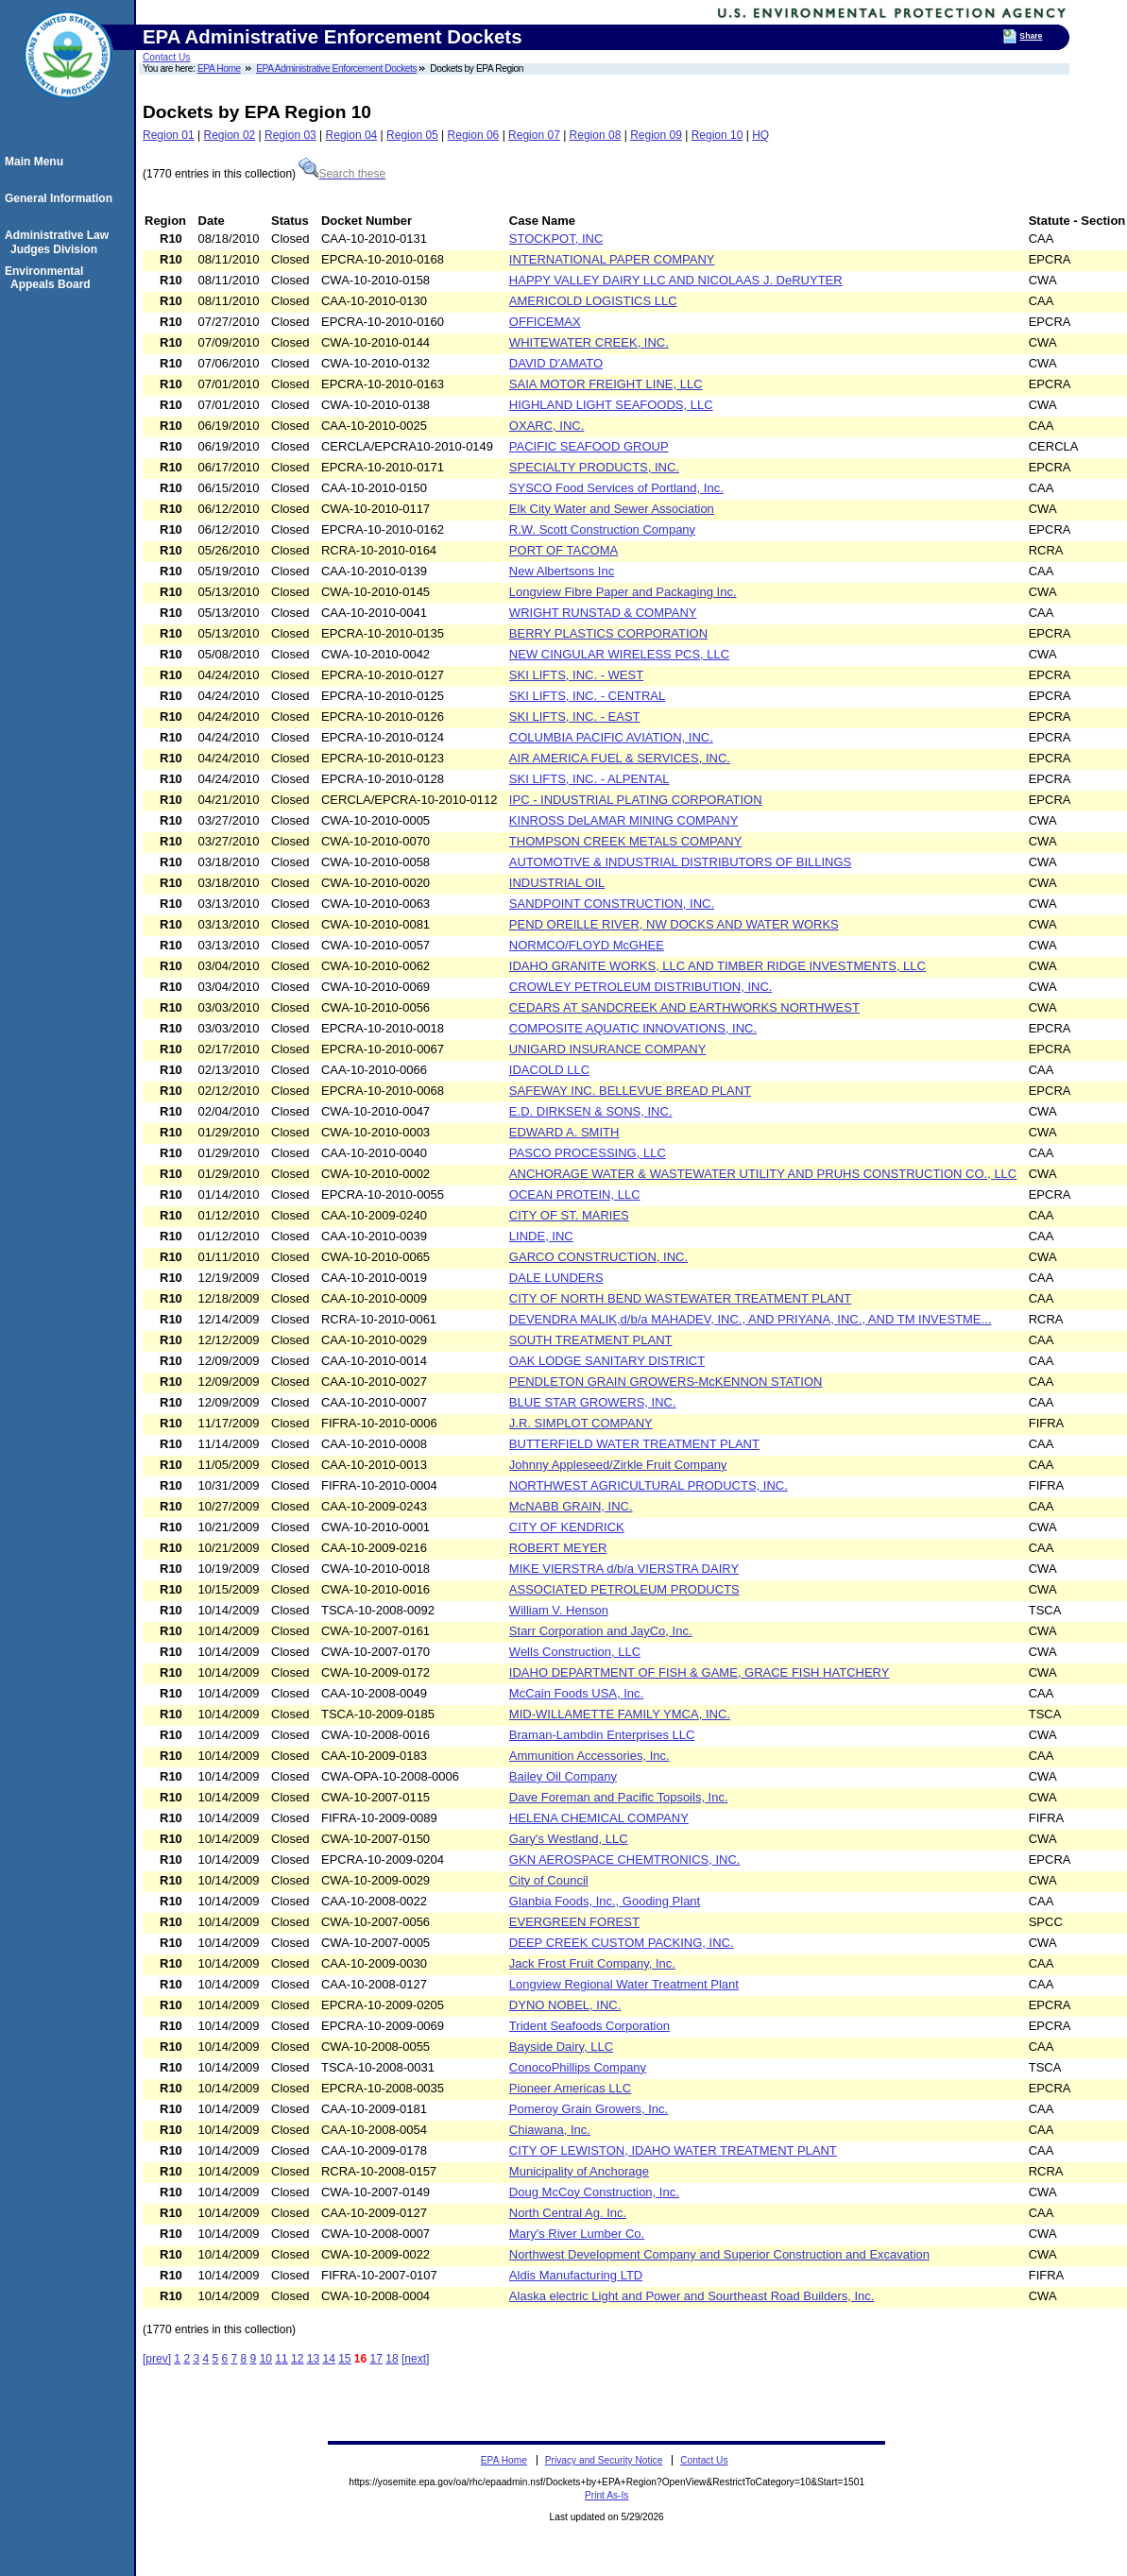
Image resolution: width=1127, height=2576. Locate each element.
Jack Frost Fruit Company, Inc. (592, 1963)
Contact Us (166, 57)
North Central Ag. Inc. (567, 2213)
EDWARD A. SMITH (564, 1132)
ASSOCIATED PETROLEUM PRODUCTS (624, 1589)
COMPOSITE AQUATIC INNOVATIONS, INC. (633, 1028)
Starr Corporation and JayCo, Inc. (600, 1631)
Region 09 (656, 135)
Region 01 (169, 135)
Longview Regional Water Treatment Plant (624, 1984)
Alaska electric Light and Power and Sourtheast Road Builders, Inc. (692, 2296)
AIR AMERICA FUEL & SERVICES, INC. (619, 758)
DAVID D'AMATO (556, 363)
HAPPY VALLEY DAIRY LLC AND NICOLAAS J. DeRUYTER (676, 280)
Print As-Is (606, 2495)
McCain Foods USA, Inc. (576, 1693)
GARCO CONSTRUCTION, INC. (598, 1257)
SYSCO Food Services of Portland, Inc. (616, 488)
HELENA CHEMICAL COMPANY (599, 1818)
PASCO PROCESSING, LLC (587, 1153)
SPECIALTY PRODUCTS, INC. (594, 467)
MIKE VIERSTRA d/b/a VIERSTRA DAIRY (624, 1568)
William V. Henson (558, 1610)
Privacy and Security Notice (604, 2460)
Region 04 (352, 135)
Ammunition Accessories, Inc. (589, 1756)
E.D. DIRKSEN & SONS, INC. (591, 1111)
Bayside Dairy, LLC (561, 2046)
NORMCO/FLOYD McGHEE (586, 945)
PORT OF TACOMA (563, 550)
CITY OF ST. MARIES (569, 1215)
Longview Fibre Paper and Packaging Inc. (623, 592)
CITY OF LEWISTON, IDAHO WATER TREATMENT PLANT (673, 2150)
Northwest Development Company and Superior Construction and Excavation (719, 2254)
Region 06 (474, 135)
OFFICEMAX (545, 322)
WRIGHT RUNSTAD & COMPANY (603, 613)
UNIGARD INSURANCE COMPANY (608, 1049)
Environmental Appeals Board (50, 277)
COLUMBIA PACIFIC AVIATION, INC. (611, 737)
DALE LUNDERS (556, 1278)
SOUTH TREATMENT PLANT (591, 1340)
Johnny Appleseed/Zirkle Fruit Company (618, 1465)
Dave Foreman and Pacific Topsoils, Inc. (618, 1797)
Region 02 (230, 135)
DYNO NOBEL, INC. (565, 2005)
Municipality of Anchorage (579, 2171)
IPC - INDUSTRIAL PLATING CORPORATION (635, 800)
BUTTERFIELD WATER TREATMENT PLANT (634, 1444)
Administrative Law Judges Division (59, 242)
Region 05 (412, 135)
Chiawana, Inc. (549, 2130)
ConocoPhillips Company (577, 2067)
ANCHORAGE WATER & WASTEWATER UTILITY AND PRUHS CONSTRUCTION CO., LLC (762, 1174)
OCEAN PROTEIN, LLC (574, 1194)
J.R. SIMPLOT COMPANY (581, 1423)
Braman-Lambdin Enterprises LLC (602, 1735)
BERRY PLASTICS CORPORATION (608, 633)
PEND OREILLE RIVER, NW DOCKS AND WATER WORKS (674, 924)
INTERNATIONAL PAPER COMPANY (612, 259)
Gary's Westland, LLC (568, 1839)
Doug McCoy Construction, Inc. (594, 2192)
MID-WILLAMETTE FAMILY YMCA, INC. (619, 1714)
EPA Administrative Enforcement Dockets (336, 68)
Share (1030, 36)
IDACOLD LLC (549, 1070)
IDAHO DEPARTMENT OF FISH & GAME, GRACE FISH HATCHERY (699, 1672)
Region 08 (596, 135)
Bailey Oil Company (563, 1776)
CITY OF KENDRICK (566, 1527)
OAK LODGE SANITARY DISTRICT (607, 1361)
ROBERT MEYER (558, 1548)
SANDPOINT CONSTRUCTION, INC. (611, 903)
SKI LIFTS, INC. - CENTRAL (587, 696)
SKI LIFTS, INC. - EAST (574, 716)
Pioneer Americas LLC (570, 2088)
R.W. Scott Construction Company (602, 529)
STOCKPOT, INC (556, 238)
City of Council (549, 1880)
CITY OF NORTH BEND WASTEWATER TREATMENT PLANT (680, 1298)
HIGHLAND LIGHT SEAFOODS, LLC (611, 405)
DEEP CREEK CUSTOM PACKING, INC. (621, 1943)
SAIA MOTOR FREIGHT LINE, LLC (606, 384)
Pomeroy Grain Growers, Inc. (588, 2109)
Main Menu (36, 161)
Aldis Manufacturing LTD (575, 2275)
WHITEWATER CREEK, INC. (589, 342)
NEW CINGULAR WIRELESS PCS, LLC (619, 654)
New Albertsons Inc (561, 571)
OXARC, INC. (546, 425)
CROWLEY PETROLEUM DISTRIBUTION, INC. (641, 987)
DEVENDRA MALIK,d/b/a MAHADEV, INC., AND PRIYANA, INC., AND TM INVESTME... (750, 1319)
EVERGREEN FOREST (574, 1922)
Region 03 (290, 135)
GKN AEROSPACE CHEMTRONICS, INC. (625, 1859)
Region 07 (534, 135)
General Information (61, 198)
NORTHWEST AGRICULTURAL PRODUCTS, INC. (648, 1485)
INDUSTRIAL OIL (557, 883)
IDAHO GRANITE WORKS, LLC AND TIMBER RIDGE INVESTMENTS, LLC (717, 966)
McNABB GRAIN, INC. (571, 1506)
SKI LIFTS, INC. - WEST (576, 675)
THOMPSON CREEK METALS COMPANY (626, 841)
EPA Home (219, 68)
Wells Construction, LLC (574, 1652)
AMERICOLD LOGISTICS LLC (593, 301)
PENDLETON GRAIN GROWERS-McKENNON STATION (666, 1381)
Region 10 (717, 135)
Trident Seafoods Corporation (589, 2026)
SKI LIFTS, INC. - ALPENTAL (589, 779)
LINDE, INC (541, 1236)
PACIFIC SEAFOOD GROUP (589, 446)
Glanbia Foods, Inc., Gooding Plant (604, 1901)
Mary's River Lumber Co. (576, 2233)
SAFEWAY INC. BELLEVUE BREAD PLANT (630, 1090)
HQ (760, 135)
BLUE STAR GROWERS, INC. (592, 1402)
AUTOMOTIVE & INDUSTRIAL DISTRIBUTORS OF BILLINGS (680, 862)
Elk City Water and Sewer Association (611, 509)
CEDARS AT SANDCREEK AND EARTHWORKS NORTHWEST (684, 1007)
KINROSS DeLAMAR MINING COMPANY (623, 820)
